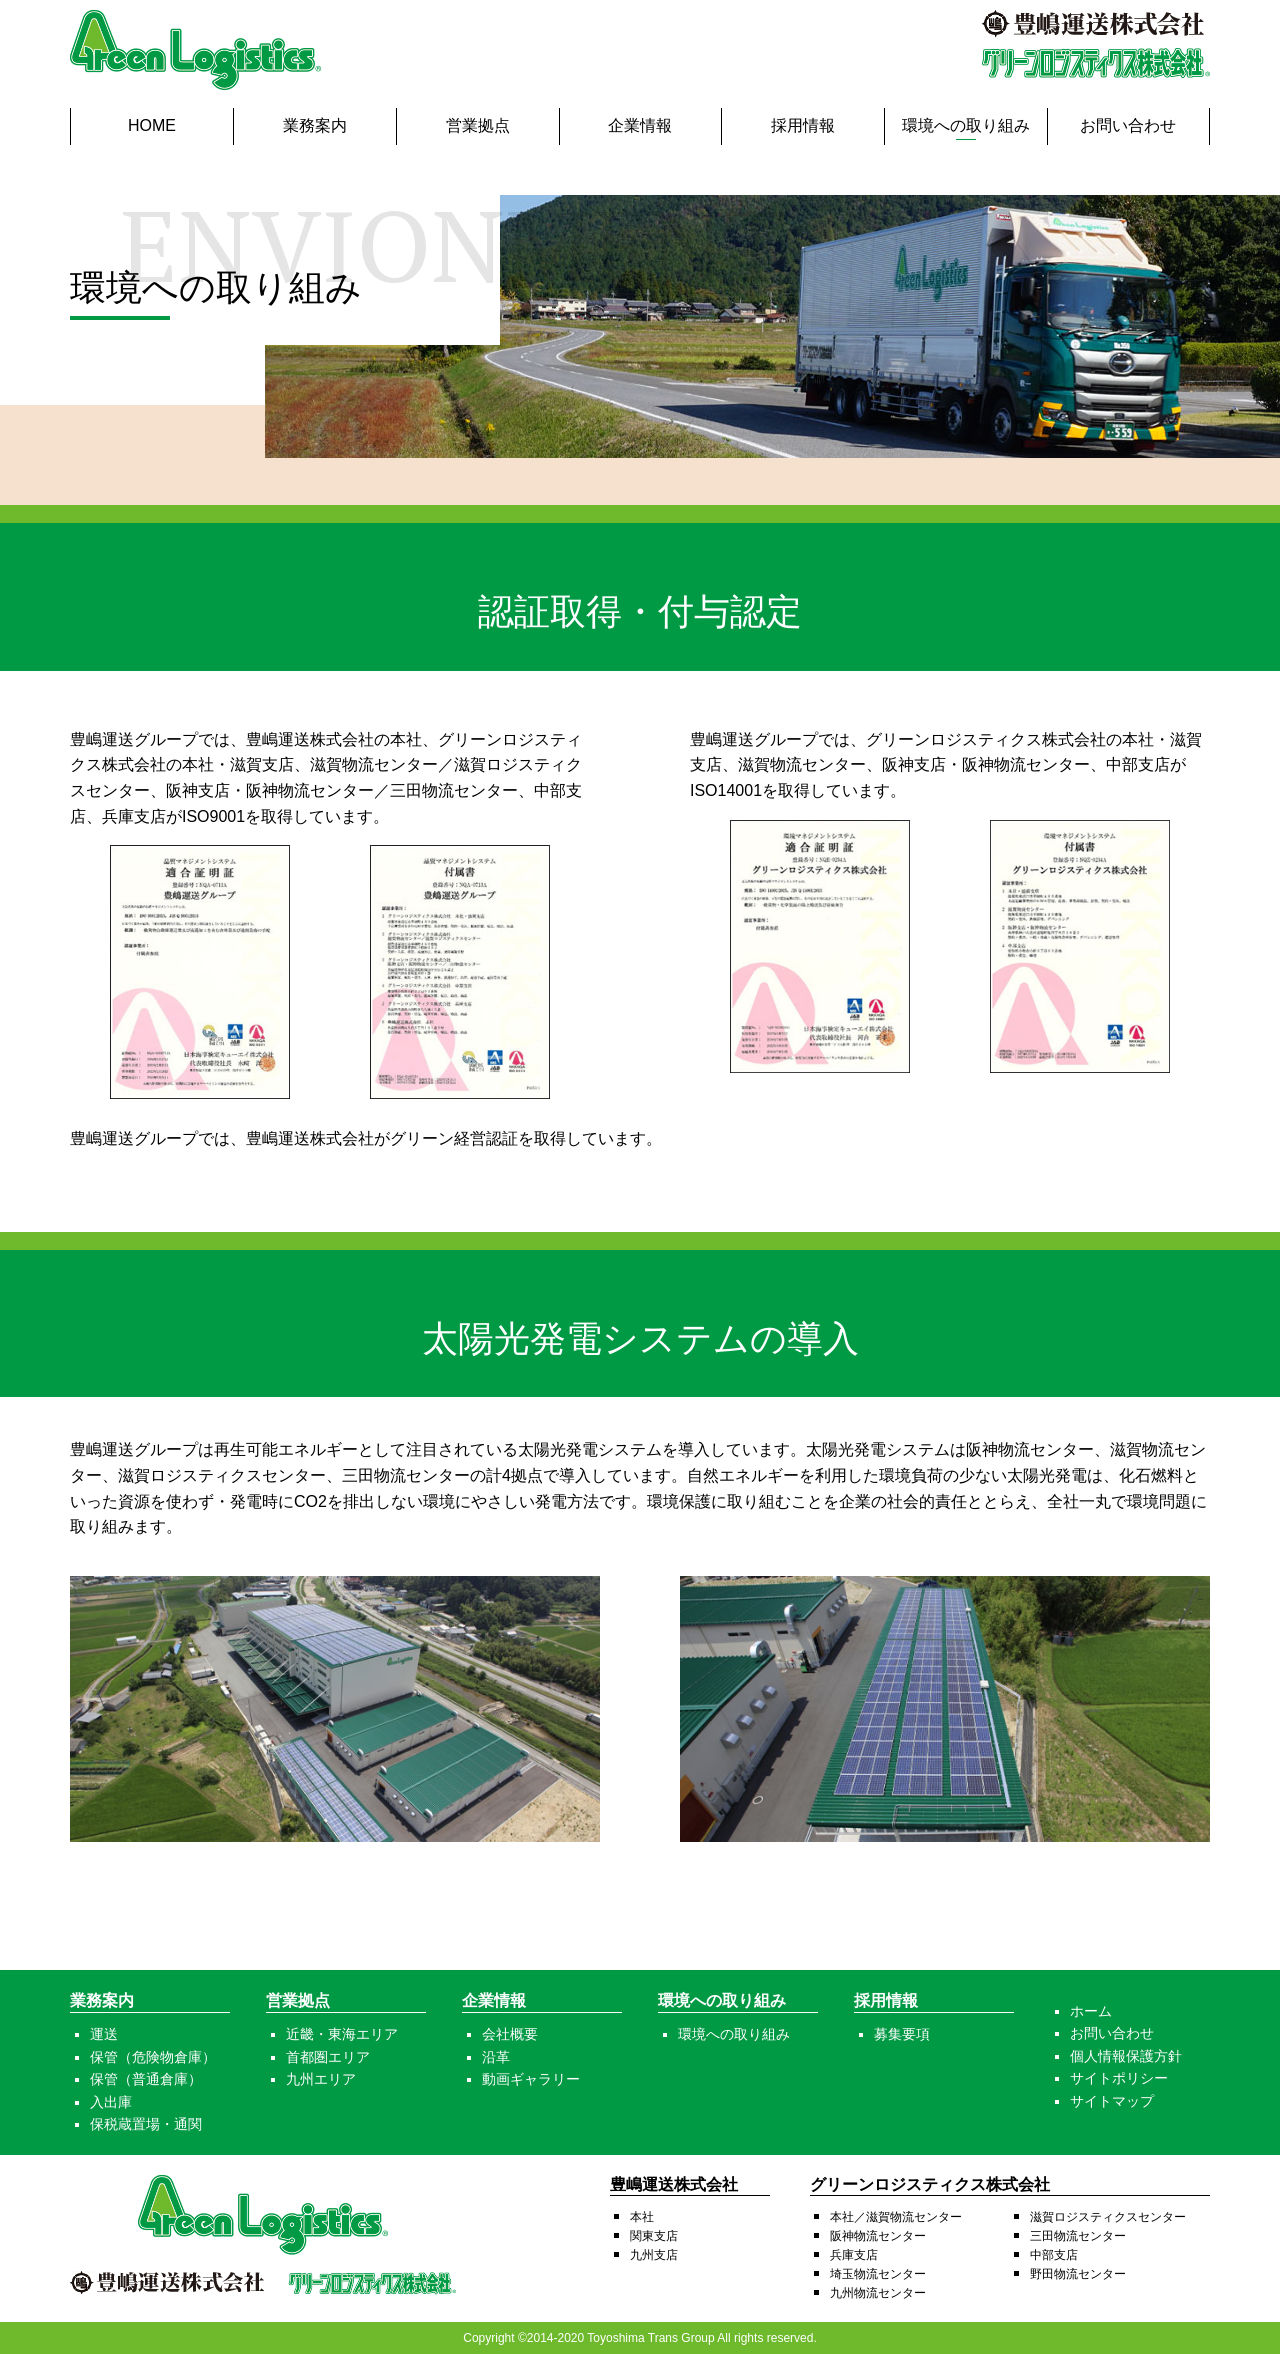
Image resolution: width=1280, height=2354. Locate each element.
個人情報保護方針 (1126, 2056)
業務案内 (315, 125)
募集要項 (902, 2034)
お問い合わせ (1128, 125)
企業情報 (640, 125)
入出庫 (111, 2102)
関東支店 (654, 2236)
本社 (642, 2217)
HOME (152, 125)
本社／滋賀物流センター (896, 2217)
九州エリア (321, 2079)
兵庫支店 (854, 2255)
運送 (104, 2034)
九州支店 (654, 2255)
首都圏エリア (328, 2057)
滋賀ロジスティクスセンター (1108, 2217)
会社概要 (510, 2034)
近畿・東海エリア (342, 2034)
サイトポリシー (1119, 2078)
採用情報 (803, 125)
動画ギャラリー (531, 2079)
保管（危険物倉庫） (153, 2057)
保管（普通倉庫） (146, 2079)
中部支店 (1054, 2255)
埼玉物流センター (878, 2274)
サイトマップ (1112, 2101)
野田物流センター (1078, 2274)
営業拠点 (478, 125)
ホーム (1091, 2011)
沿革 (496, 2057)
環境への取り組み (966, 125)
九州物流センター (878, 2293)
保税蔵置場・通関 (146, 2124)
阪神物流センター (878, 2236)
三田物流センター (1078, 2236)
